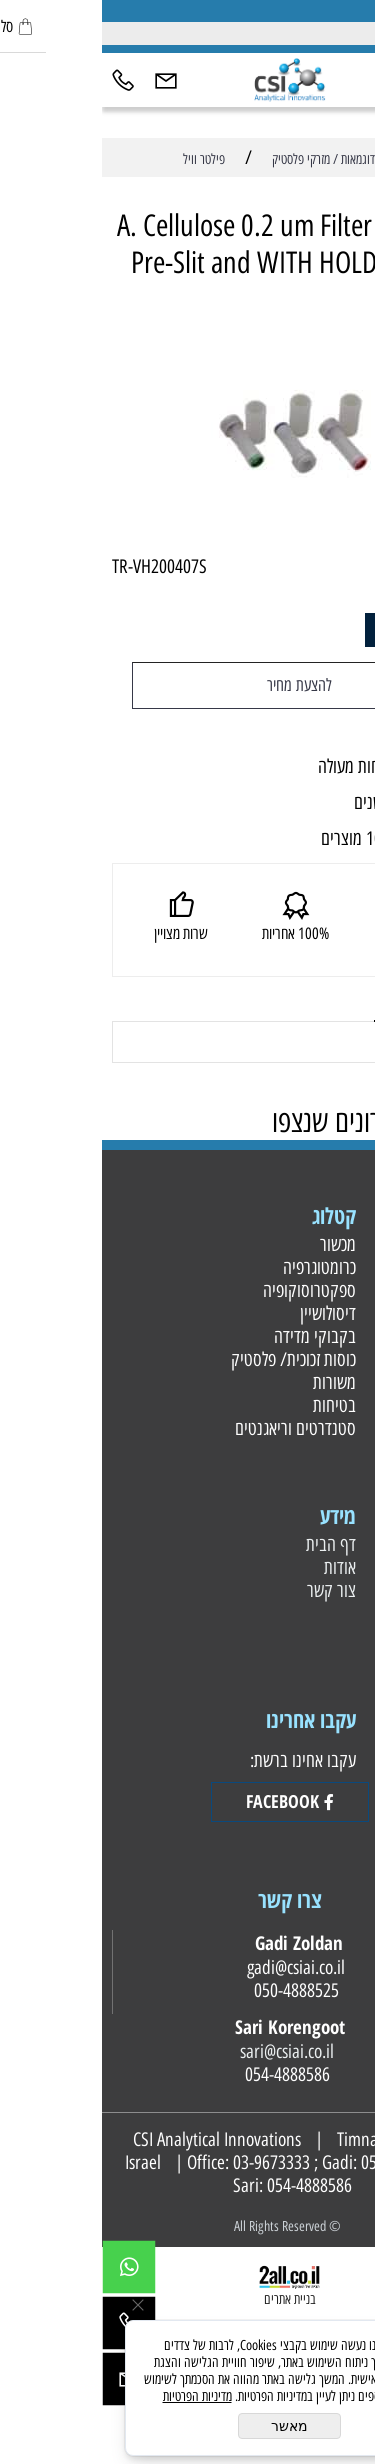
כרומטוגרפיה (215, 1267)
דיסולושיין (223, 1313)
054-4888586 (207, 2185)
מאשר (187, 2426)
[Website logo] (187, 77)
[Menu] (353, 78)
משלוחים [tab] (317, 998)
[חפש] (310, 78)
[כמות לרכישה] (314, 630)
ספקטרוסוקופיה (205, 1290)
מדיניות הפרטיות (95, 2396)
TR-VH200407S (57, 566)
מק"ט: (342, 566)
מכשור (233, 1244)
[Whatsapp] (27, 2272)
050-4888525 (301, 2162)
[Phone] (21, 78)
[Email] (64, 78)
